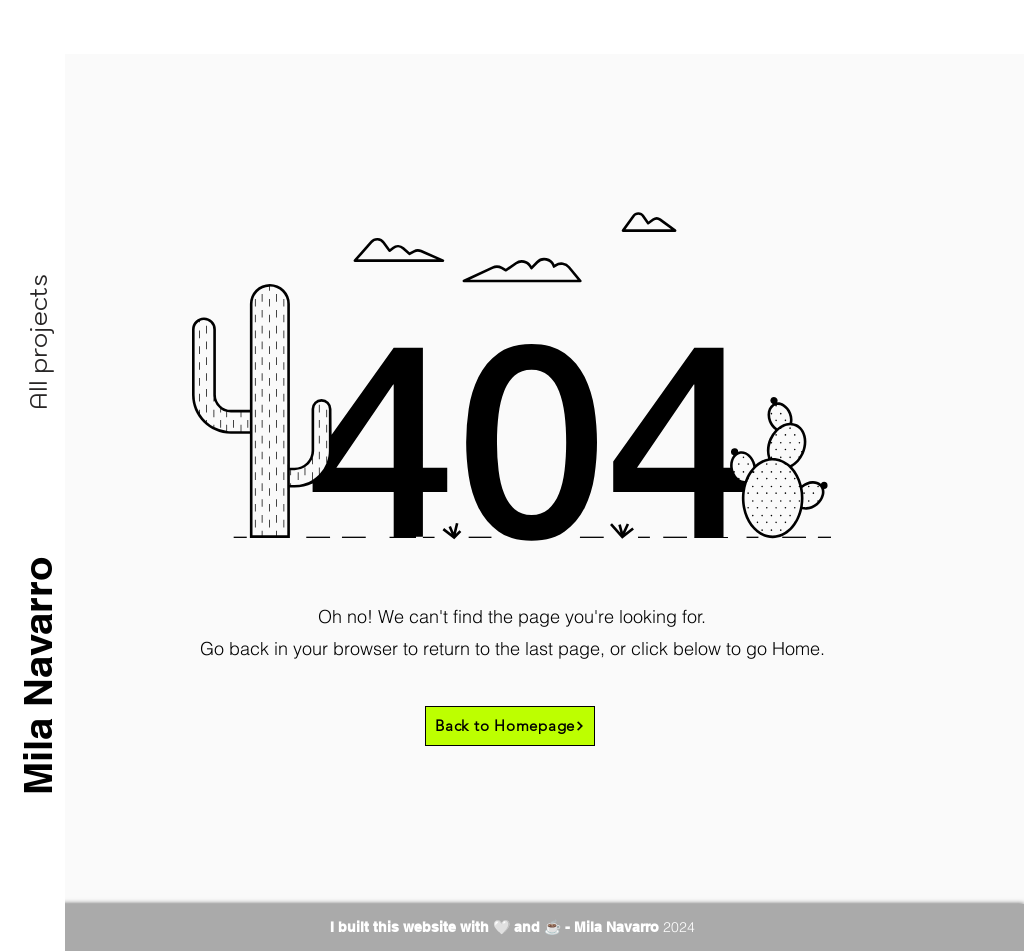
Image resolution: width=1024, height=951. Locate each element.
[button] (38, 342)
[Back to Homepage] (510, 726)
